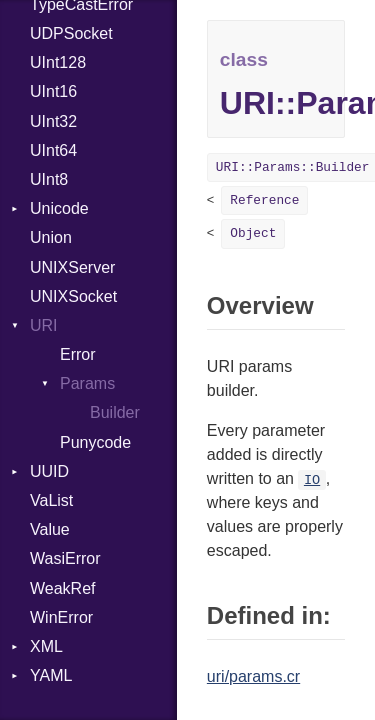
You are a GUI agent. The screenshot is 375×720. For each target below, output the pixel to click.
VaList (51, 500)
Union (51, 237)
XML (46, 646)
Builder (115, 412)
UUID (49, 471)
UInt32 (53, 121)
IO (312, 480)
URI (44, 325)
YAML (51, 675)
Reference (264, 200)
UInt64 (53, 150)
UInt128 (58, 62)
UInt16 (53, 91)
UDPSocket (71, 33)
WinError (61, 617)
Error (78, 354)
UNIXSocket (73, 296)
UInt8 (49, 179)
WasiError (65, 558)
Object (253, 233)
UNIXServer (72, 267)
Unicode (59, 208)
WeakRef (63, 588)
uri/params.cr (253, 676)
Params (87, 383)
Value (50, 529)
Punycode (95, 442)
